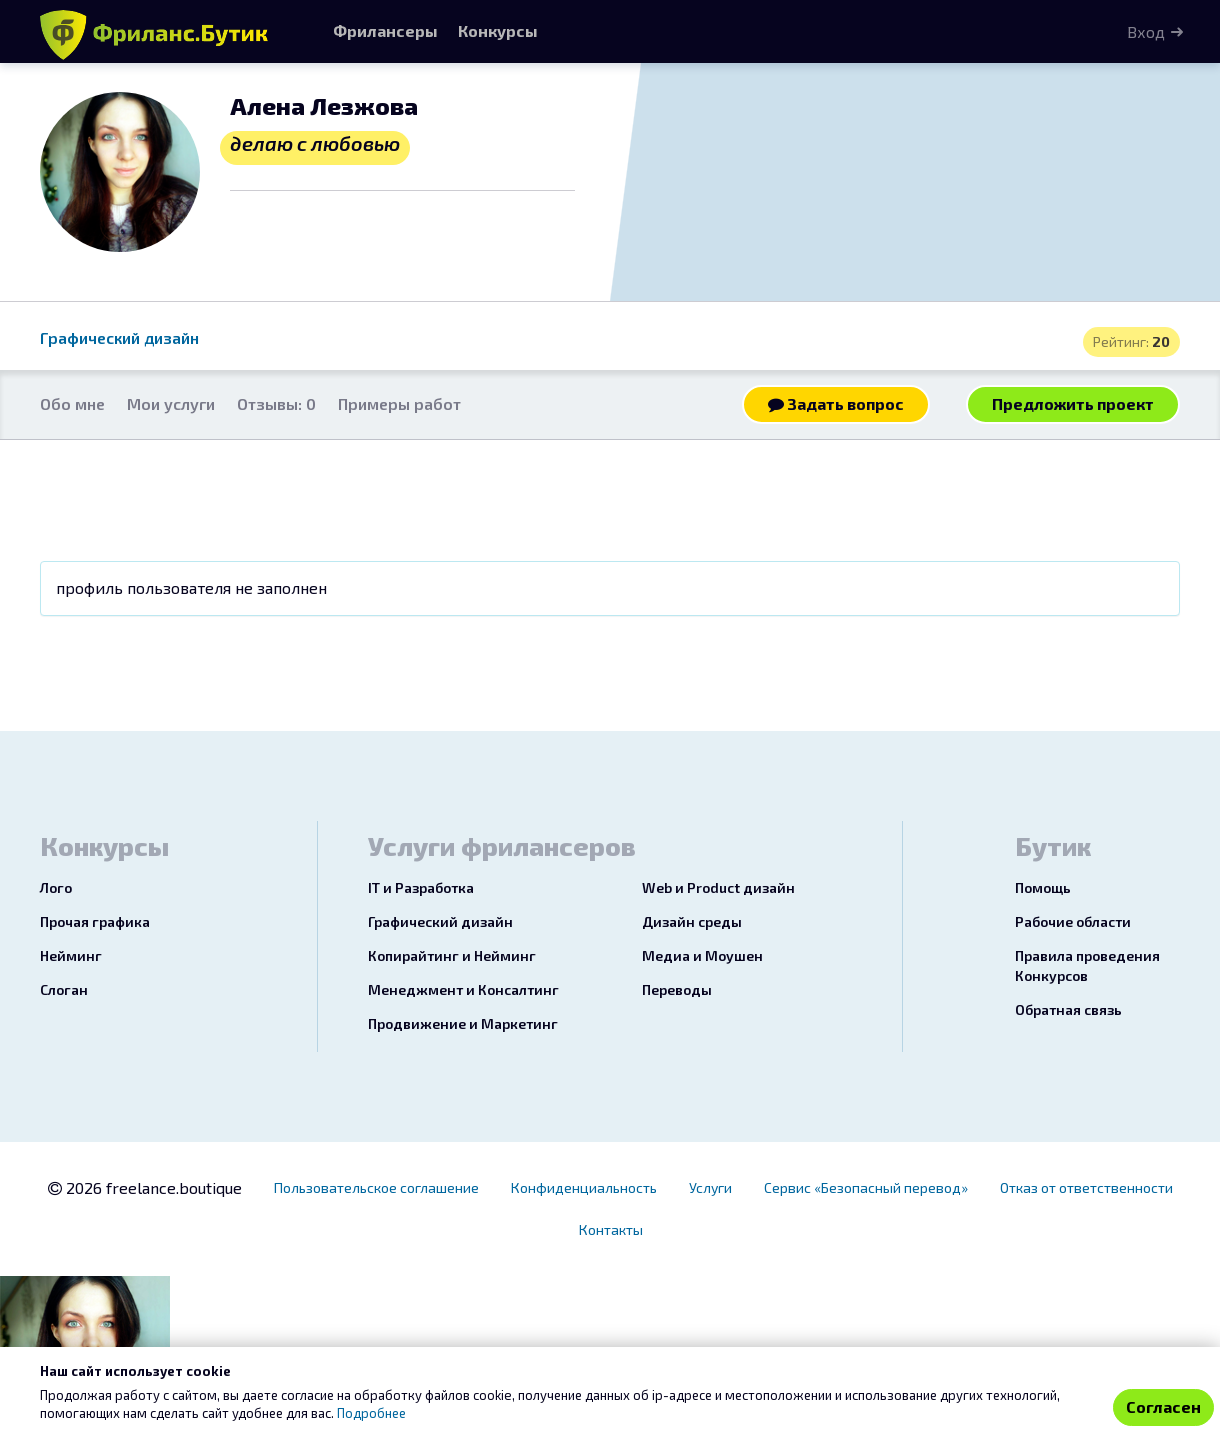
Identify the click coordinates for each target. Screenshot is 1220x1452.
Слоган (64, 989)
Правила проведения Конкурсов (1087, 965)
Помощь (1043, 887)
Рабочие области (1073, 921)
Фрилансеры (385, 30)
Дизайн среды (692, 921)
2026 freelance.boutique (145, 1187)
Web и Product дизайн (718, 887)
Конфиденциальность (584, 1187)
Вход (1146, 31)
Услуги (710, 1187)
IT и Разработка (421, 887)
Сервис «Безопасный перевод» (866, 1187)
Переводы (677, 989)
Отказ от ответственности (1086, 1187)
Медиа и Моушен (702, 955)
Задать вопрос (836, 403)
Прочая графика (95, 921)
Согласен (1163, 1406)
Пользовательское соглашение (376, 1187)
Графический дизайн (119, 337)
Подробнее (371, 1413)
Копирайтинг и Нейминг (452, 955)
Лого (56, 887)
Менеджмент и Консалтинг (463, 989)
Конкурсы (498, 30)
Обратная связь (1068, 1009)
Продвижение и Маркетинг (463, 1023)
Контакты (611, 1229)
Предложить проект (1073, 403)
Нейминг (71, 955)
